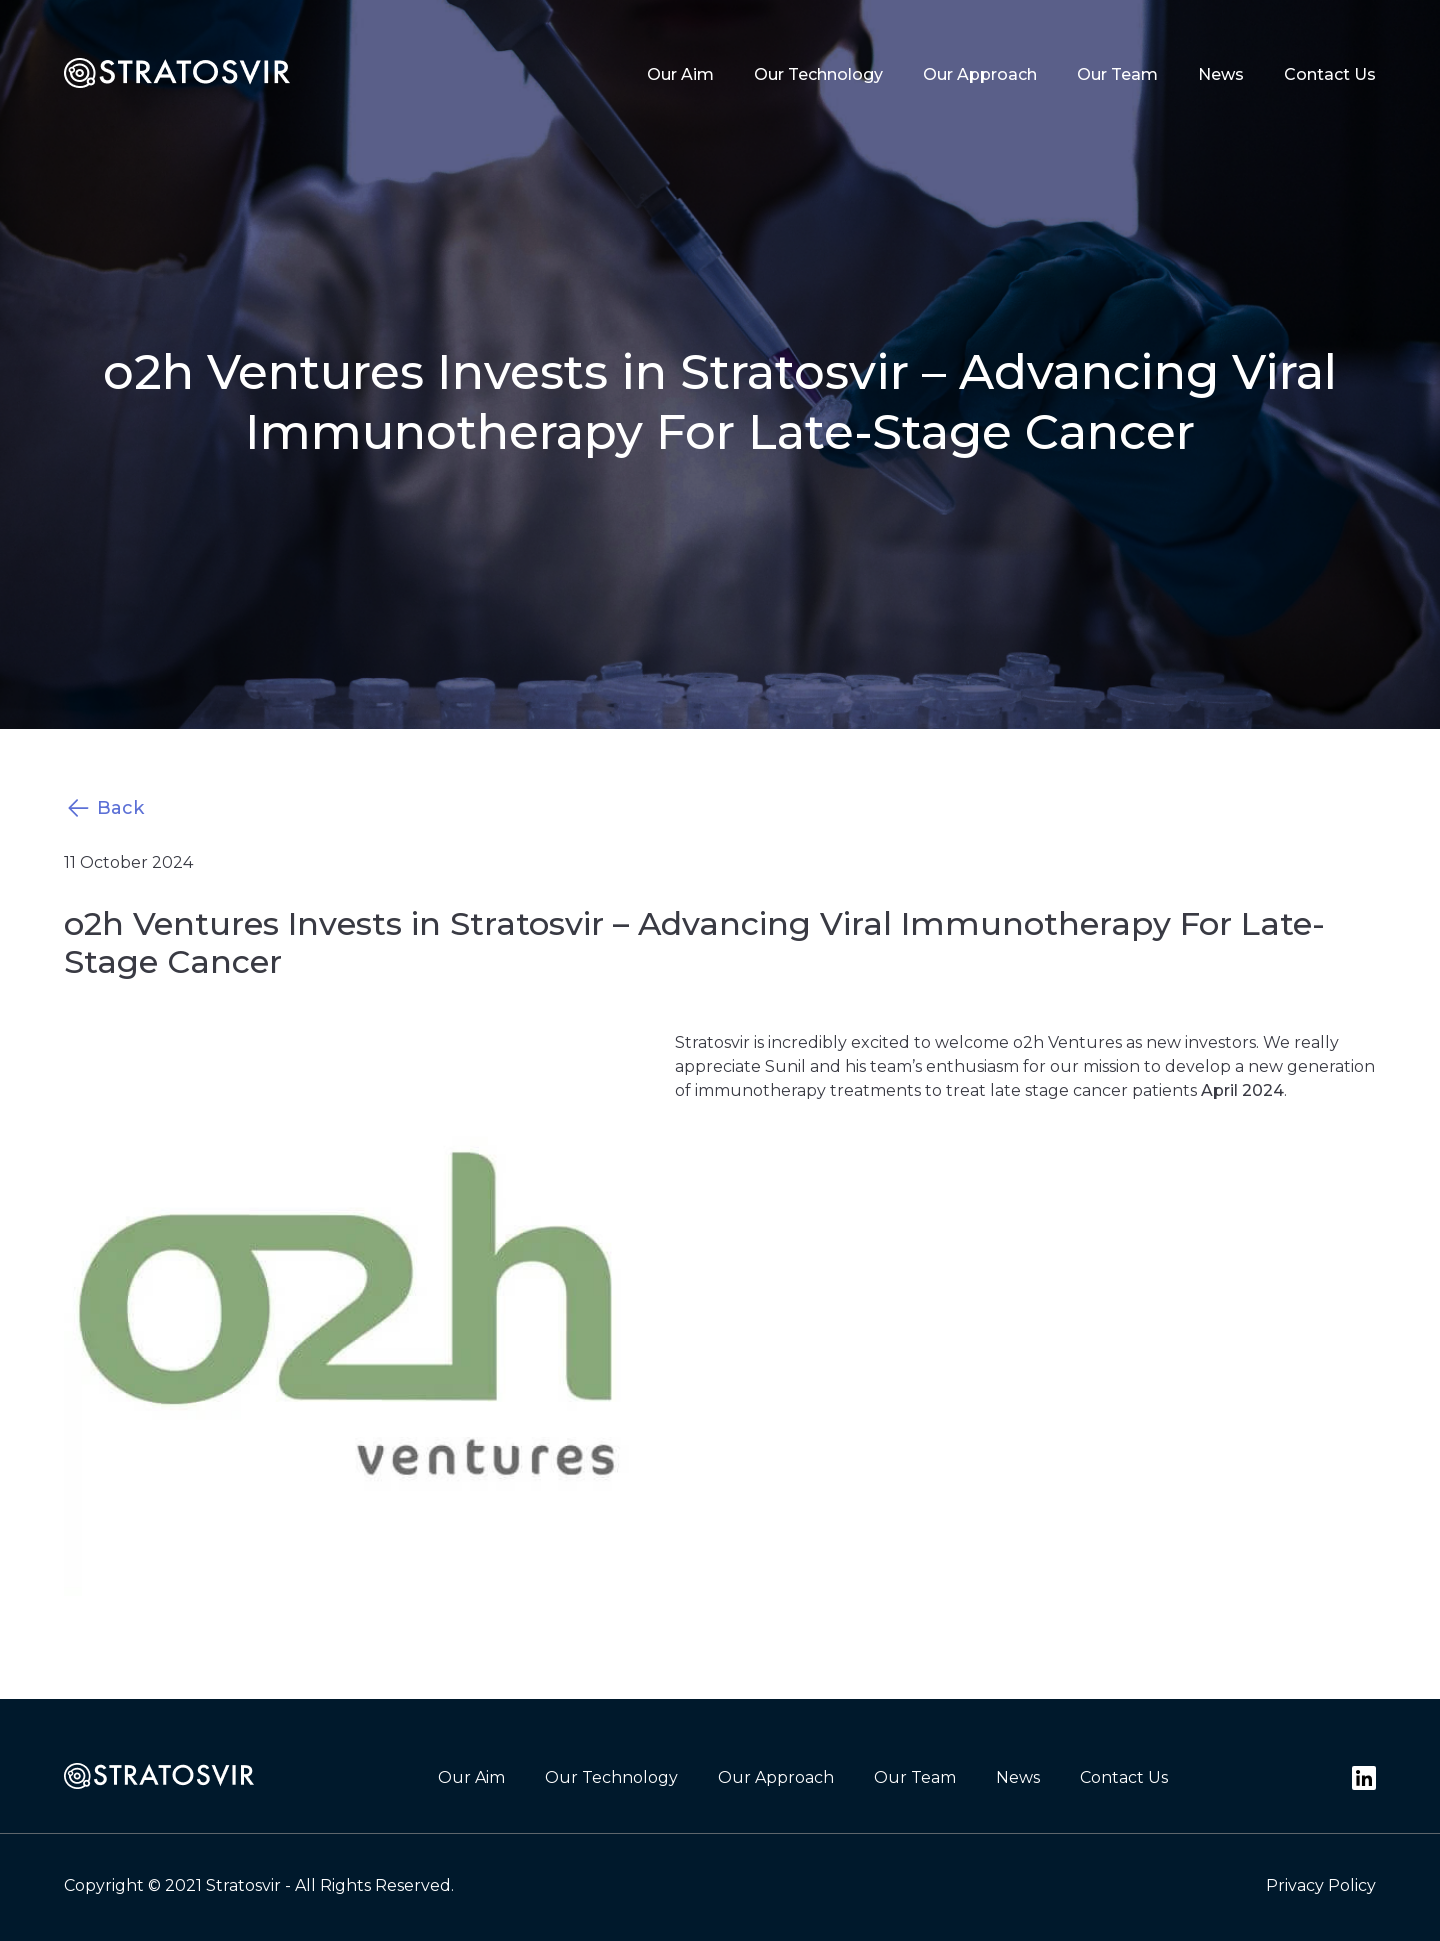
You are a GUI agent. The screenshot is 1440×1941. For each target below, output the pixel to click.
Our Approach (980, 74)
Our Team (1117, 74)
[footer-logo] (159, 1777)
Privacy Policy (1321, 1885)
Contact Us (1330, 74)
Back (104, 808)
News (1221, 74)
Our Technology (818, 74)
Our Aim (680, 74)
